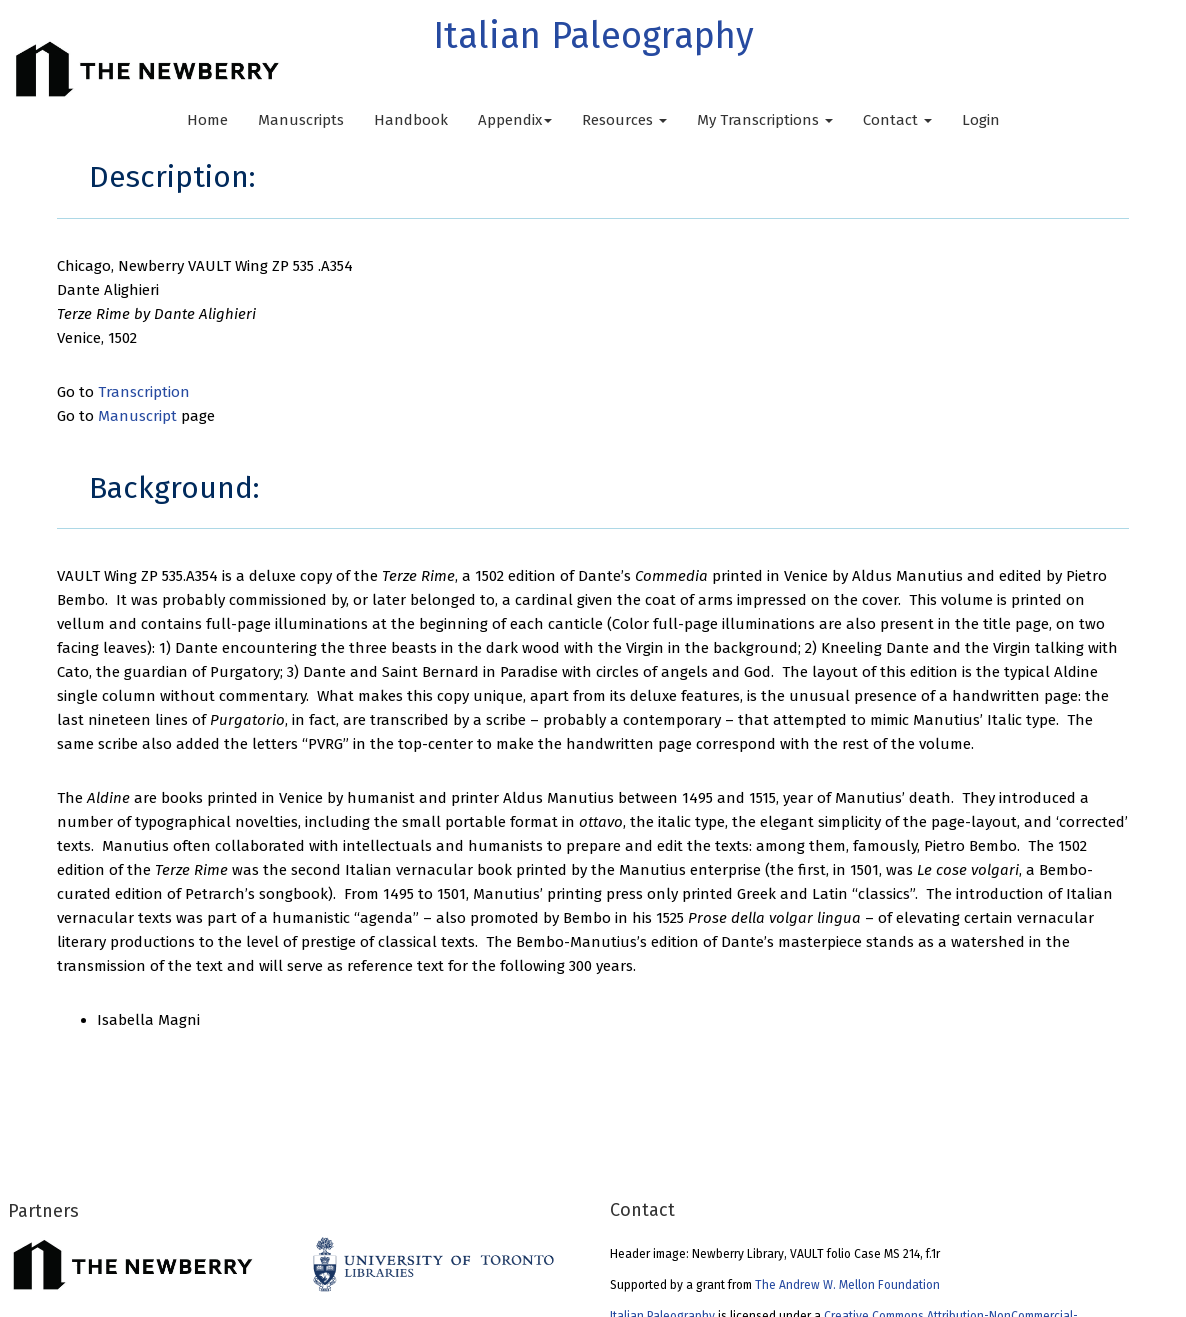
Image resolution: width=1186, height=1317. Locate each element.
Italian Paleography (593, 36)
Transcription (144, 392)
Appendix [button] (515, 120)
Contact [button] (897, 120)
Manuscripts (301, 120)
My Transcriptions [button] (765, 120)
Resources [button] (624, 120)
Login (981, 120)
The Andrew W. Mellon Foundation (847, 1285)
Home (207, 120)
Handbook (411, 120)
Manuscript (137, 416)
